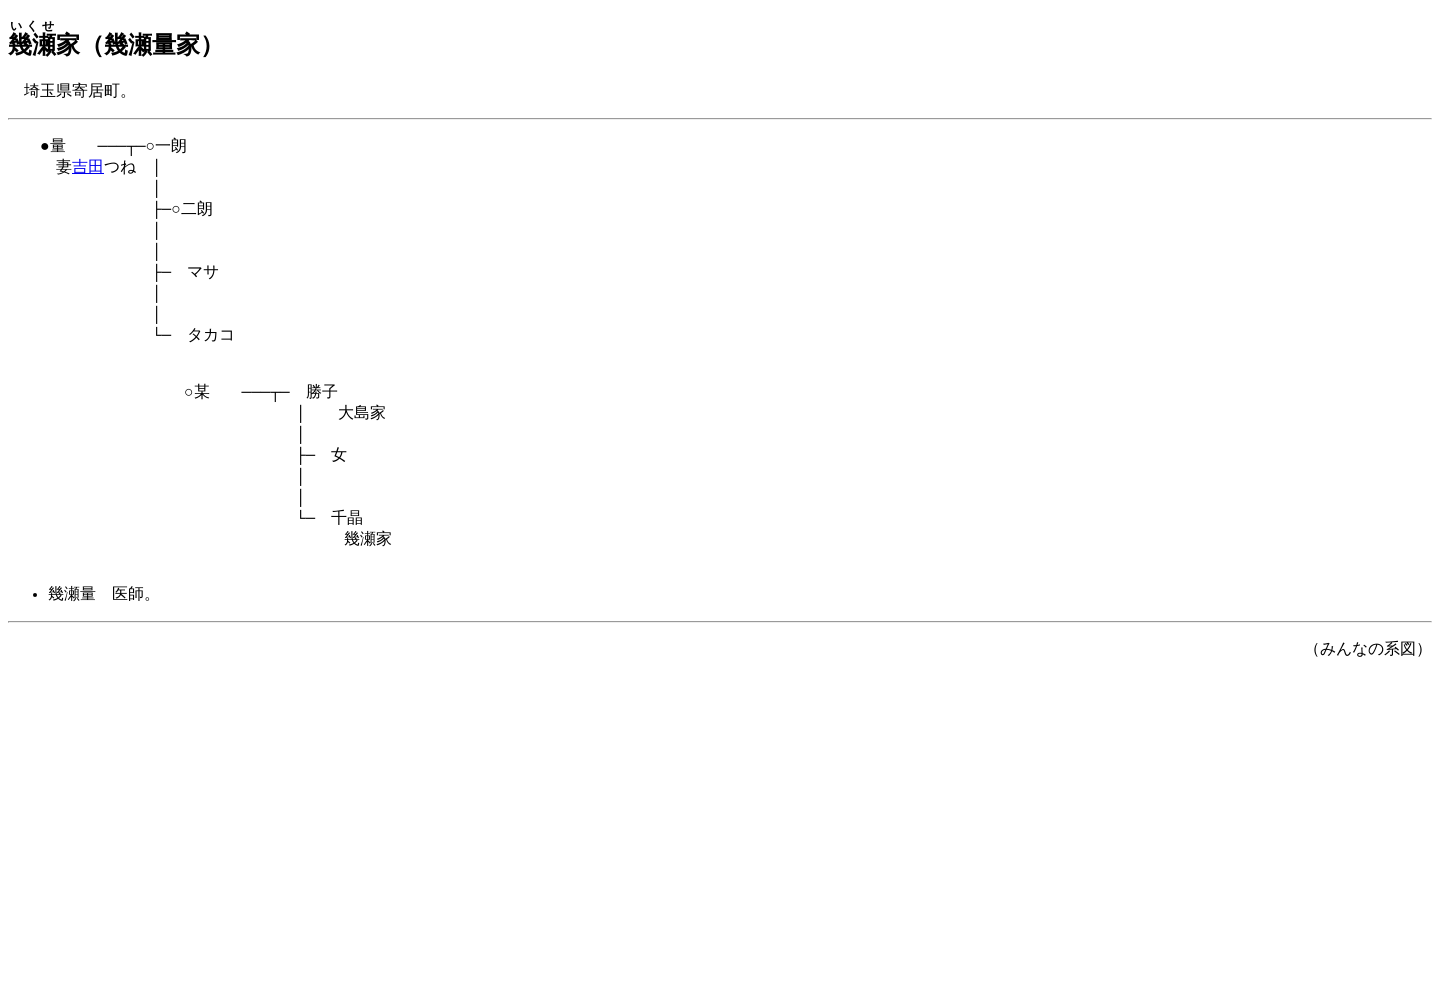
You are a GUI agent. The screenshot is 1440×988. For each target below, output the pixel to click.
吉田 (88, 172)
